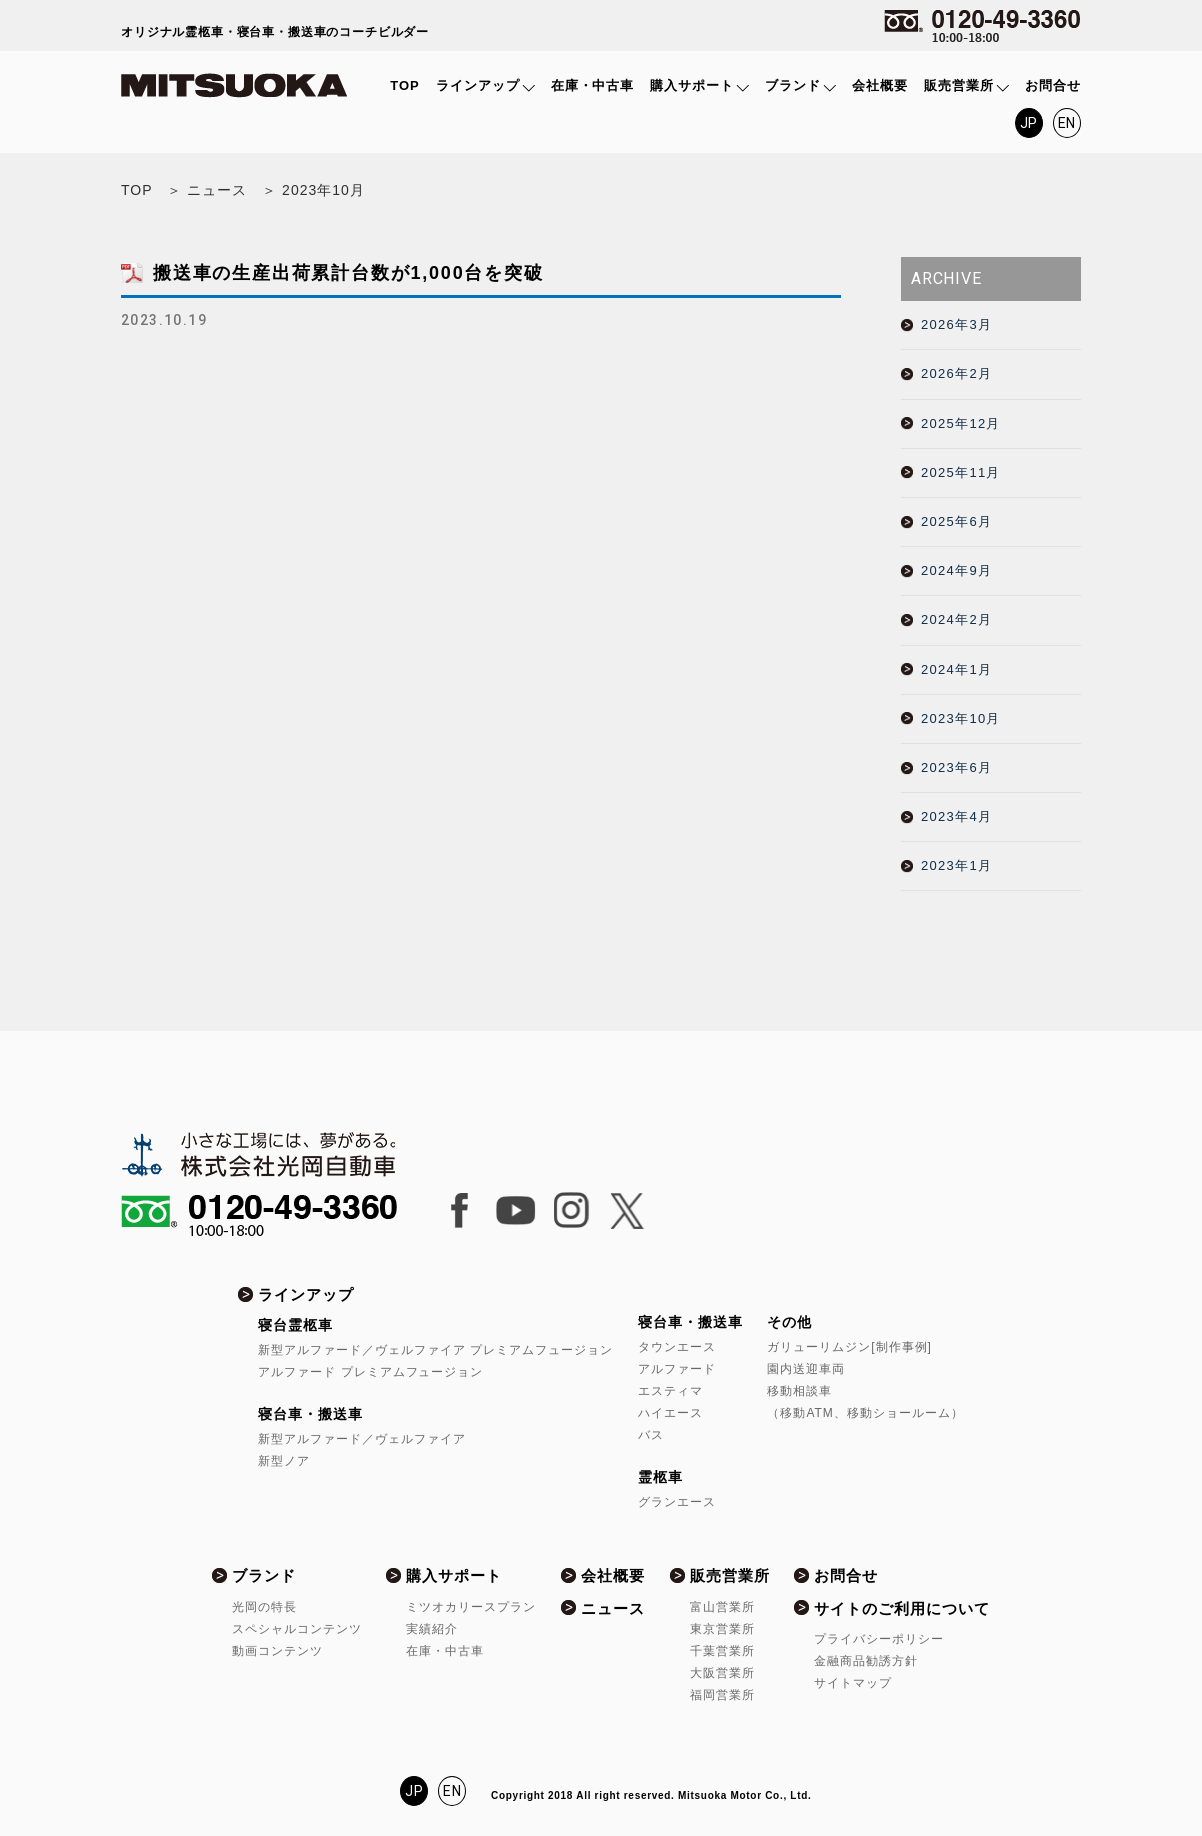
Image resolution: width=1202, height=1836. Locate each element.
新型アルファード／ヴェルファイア (362, 1439)
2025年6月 (956, 521)
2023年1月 (956, 865)
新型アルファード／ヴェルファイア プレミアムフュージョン (435, 1350)
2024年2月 (956, 619)
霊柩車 (660, 1477)
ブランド (793, 85)
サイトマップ (853, 1683)
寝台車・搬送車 (310, 1414)
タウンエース (677, 1347)
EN (1067, 123)
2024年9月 (956, 570)
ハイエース (670, 1413)
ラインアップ (478, 85)
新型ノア (284, 1461)
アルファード (677, 1369)
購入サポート (692, 85)
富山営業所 (722, 1607)
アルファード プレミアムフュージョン (370, 1372)
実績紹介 (432, 1629)
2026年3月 (956, 324)
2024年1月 (956, 669)
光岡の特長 (264, 1607)
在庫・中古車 (593, 85)
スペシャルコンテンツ (297, 1629)
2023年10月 (961, 718)
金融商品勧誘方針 (866, 1661)
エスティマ (670, 1391)
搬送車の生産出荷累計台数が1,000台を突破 (348, 273)
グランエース (677, 1502)
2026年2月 (956, 373)
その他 (789, 1322)
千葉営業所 (722, 1651)
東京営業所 (722, 1629)
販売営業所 (959, 85)
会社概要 (880, 85)
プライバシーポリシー (879, 1639)
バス (651, 1435)
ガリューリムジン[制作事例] (849, 1347)
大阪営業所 (722, 1673)
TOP (404, 85)
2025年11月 (961, 472)
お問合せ (1053, 85)
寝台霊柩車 (295, 1325)
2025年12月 (961, 423)
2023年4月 (956, 816)
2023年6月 (956, 767)
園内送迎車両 (806, 1369)
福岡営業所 (722, 1695)
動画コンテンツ (277, 1651)
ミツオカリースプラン (471, 1607)
